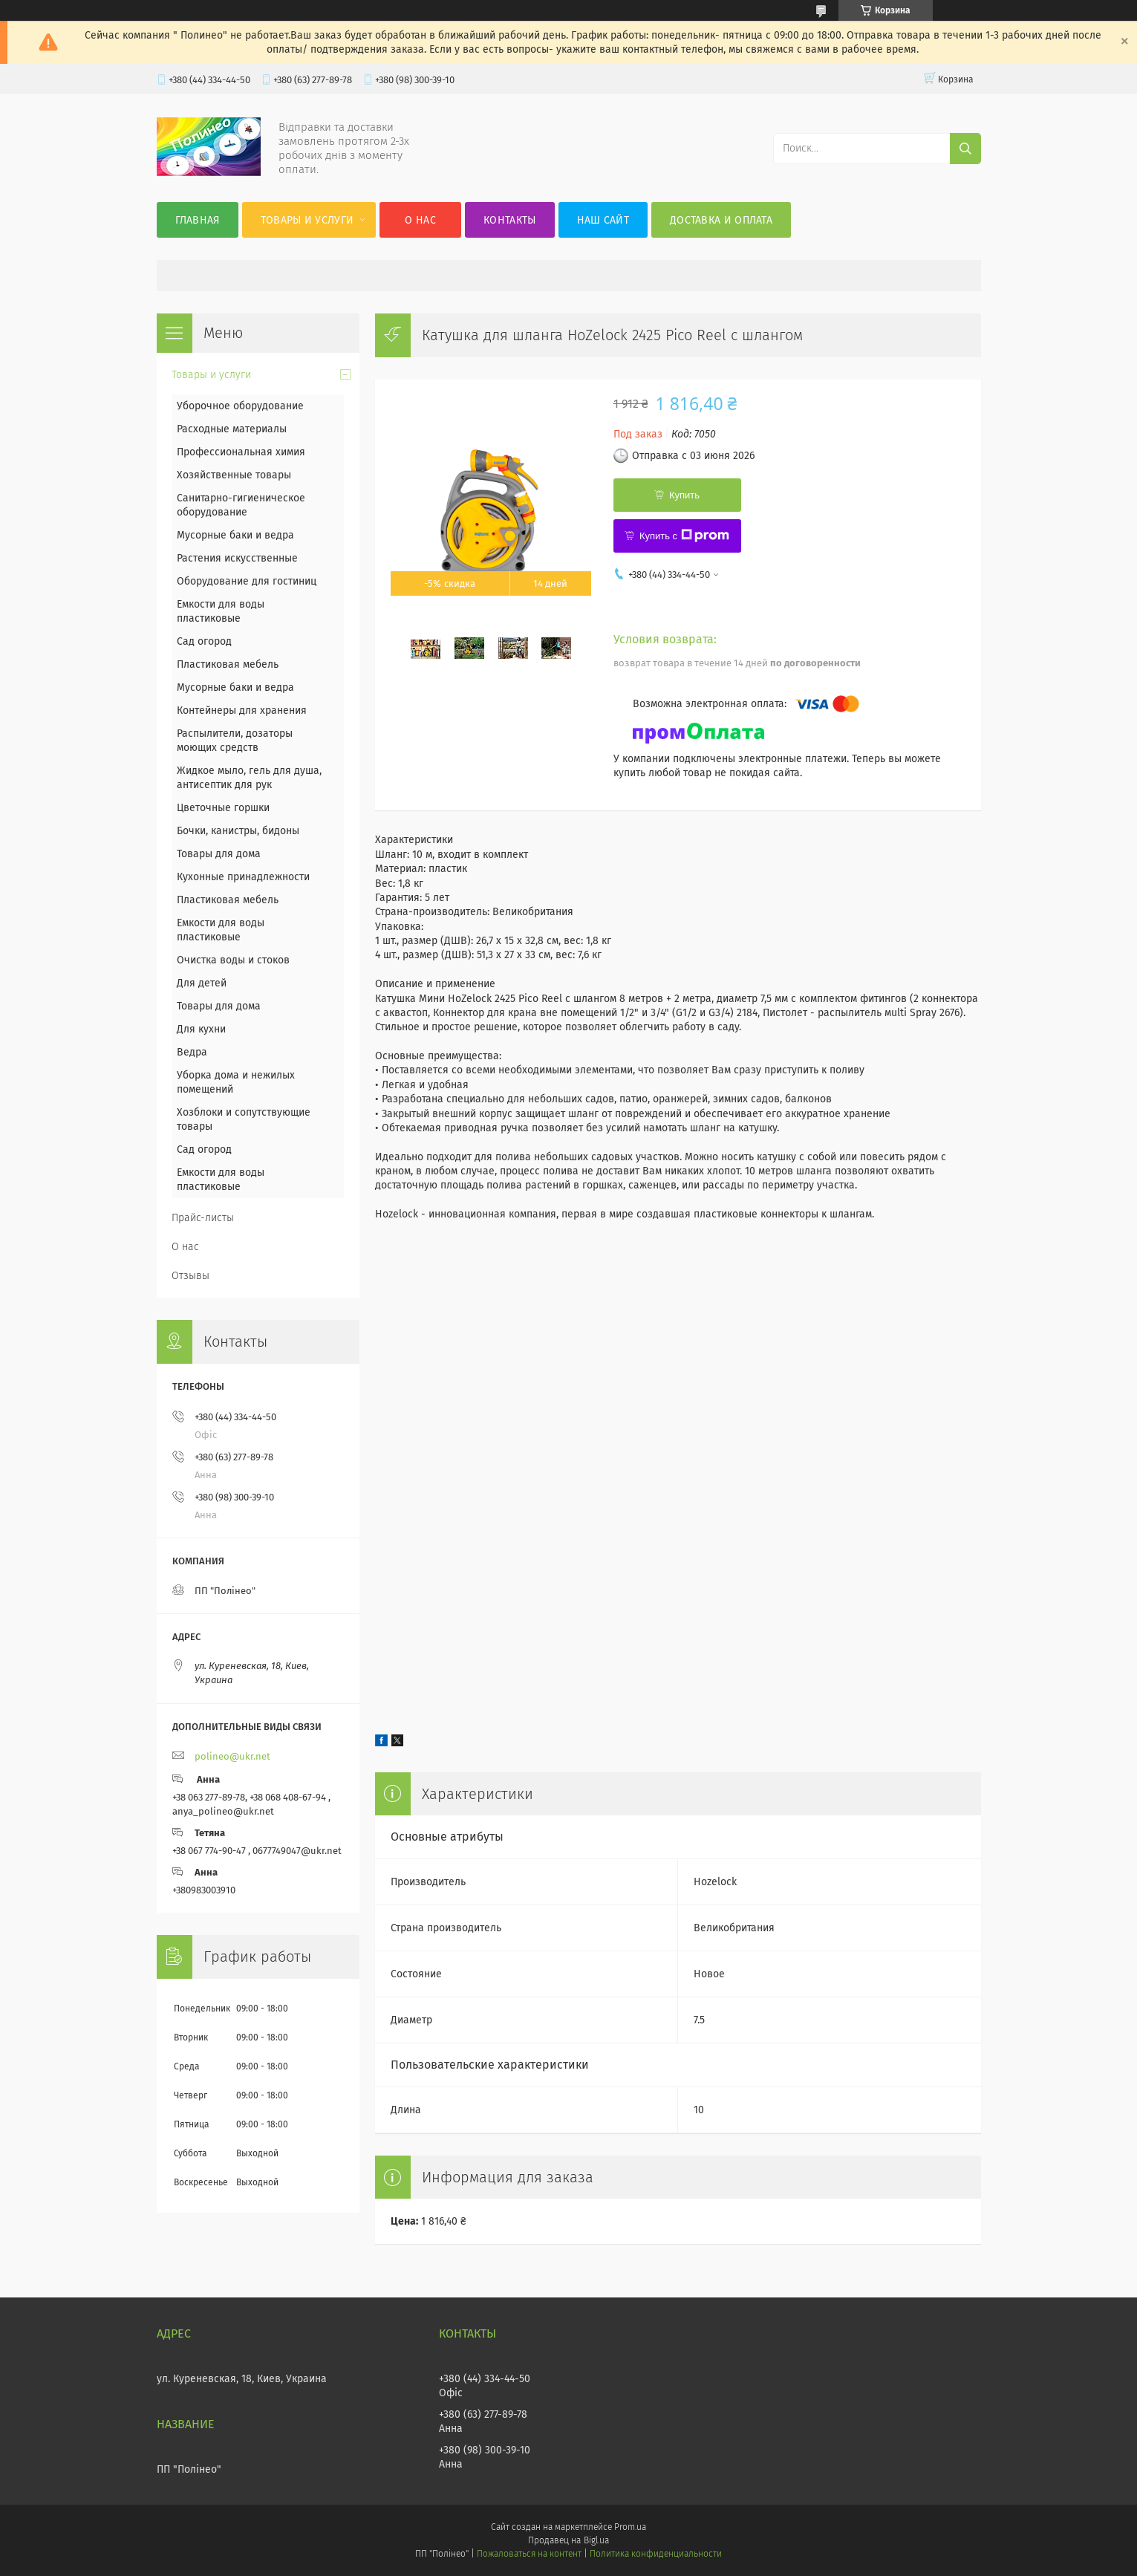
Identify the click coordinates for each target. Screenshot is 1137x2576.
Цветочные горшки (223, 807)
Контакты (509, 220)
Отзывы (190, 1275)
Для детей (202, 983)
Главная (197, 220)
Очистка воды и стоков (233, 960)
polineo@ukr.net (232, 1756)
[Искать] (965, 148)
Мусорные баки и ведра (235, 535)
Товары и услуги (307, 220)
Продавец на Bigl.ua (568, 2540)
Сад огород (204, 641)
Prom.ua (630, 2527)
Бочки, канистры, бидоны (238, 830)
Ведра (192, 1052)
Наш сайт (603, 220)
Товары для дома (219, 854)
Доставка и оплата (721, 220)
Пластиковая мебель (227, 664)
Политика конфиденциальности (656, 2554)
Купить (684, 495)
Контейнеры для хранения (242, 710)
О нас (420, 220)
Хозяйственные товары (234, 475)
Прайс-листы (203, 1217)
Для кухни (201, 1029)
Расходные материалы (232, 429)
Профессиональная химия (241, 452)
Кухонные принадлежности (243, 877)
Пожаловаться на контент (529, 2554)
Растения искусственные (237, 558)
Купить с (684, 535)
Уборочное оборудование (240, 406)
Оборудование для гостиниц (246, 581)
